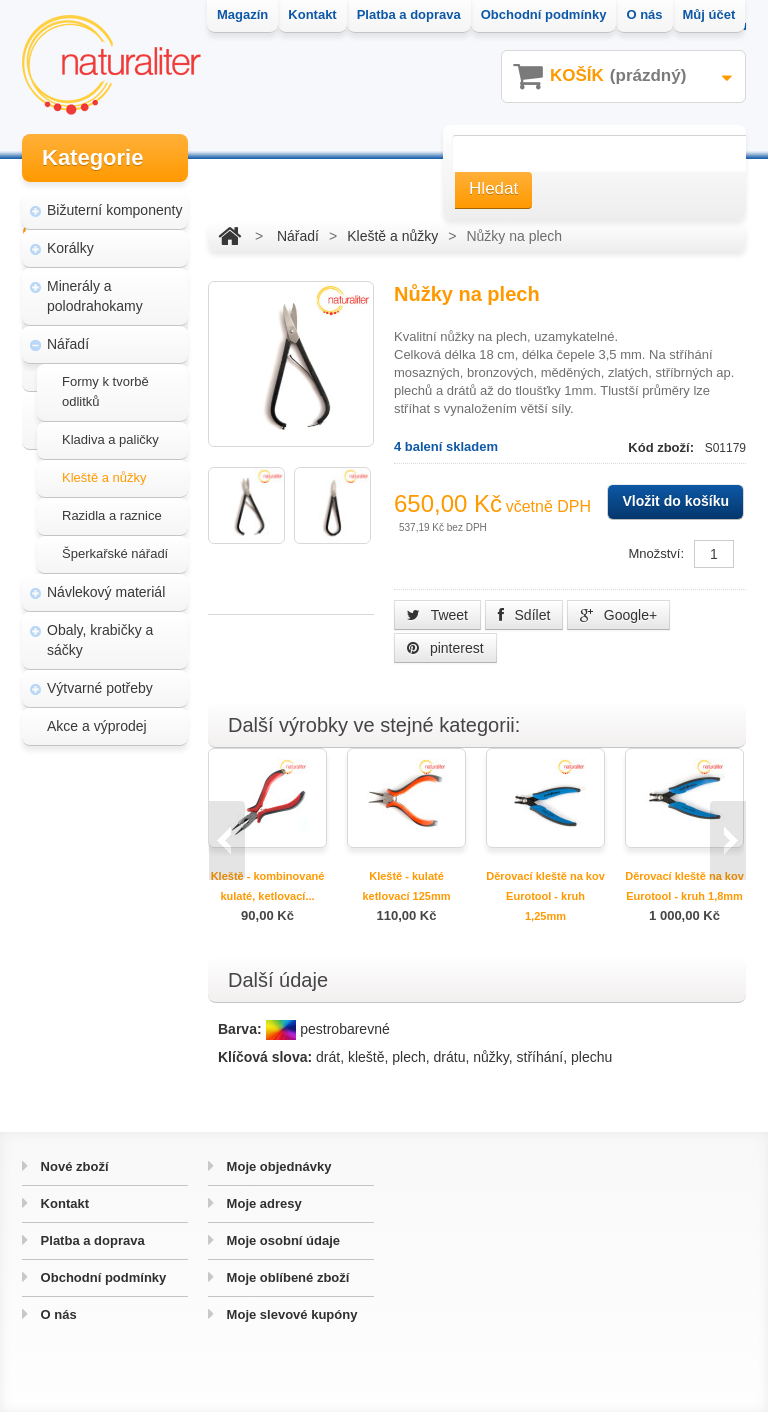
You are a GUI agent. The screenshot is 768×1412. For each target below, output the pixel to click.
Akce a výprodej (97, 726)
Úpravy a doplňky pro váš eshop (113, 916)
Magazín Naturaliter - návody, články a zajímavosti (109, 848)
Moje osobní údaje (281, 1240)
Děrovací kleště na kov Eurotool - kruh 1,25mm (545, 896)
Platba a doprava (91, 1240)
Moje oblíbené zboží (286, 1277)
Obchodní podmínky (101, 1277)
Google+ (618, 615)
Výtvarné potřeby (100, 688)
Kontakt (63, 1203)
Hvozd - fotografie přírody (114, 974)
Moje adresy (262, 1203)
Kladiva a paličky (110, 439)
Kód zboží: (662, 447)
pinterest (445, 648)
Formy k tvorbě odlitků (105, 391)
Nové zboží (73, 1166)
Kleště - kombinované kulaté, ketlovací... (268, 886)
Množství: (656, 553)
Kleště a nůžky (104, 477)
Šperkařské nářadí (115, 553)
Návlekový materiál (106, 592)
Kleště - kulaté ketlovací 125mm (406, 886)
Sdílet (524, 615)
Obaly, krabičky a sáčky (100, 640)
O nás (57, 1314)
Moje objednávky (277, 1166)
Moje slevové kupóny (290, 1314)
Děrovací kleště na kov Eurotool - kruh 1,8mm (684, 886)
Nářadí (68, 344)
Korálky (70, 248)
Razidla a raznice (112, 515)
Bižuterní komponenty (114, 210)
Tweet (437, 615)
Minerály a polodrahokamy (95, 296)
